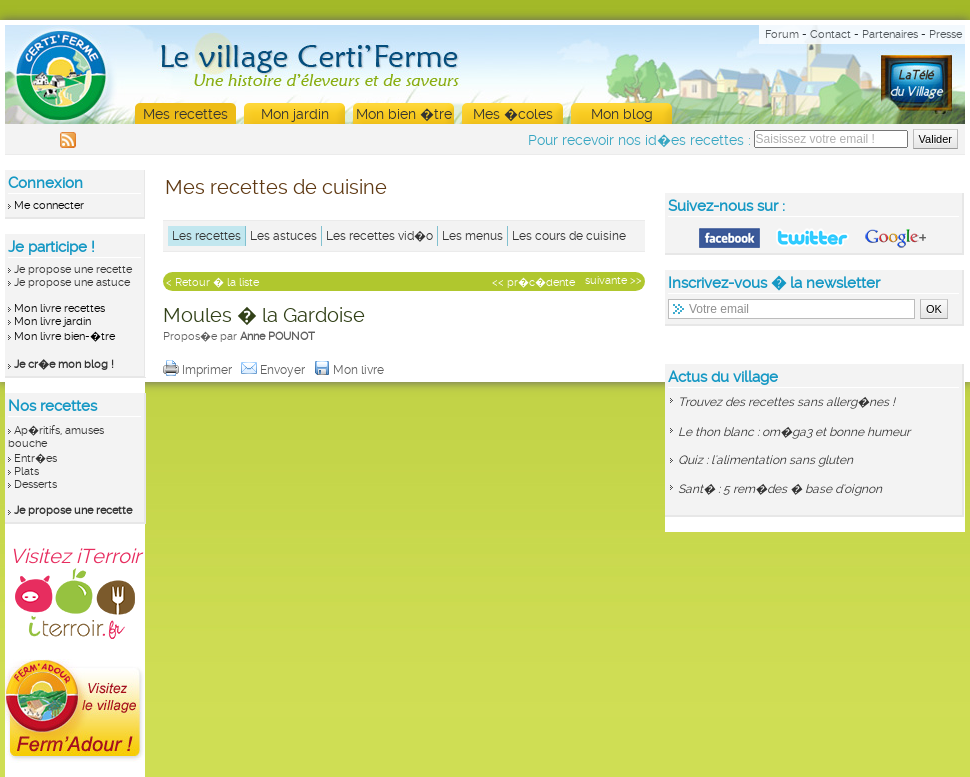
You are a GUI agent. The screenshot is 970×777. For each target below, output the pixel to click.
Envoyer (274, 370)
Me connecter (49, 205)
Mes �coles (513, 114)
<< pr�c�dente (533, 282)
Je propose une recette (73, 269)
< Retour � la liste (212, 282)
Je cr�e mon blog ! (64, 364)
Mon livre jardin (52, 321)
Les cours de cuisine (569, 236)
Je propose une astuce (72, 282)
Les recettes (206, 236)
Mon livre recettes (59, 308)
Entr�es (35, 458)
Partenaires (890, 34)
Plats (26, 471)
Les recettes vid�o (379, 236)
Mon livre (350, 370)
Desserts (35, 484)
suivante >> (613, 280)
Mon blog (622, 114)
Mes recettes (185, 114)
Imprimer (199, 370)
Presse (945, 34)
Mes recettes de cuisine (276, 187)
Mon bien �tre (404, 114)
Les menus (472, 236)
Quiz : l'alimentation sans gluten (765, 460)
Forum (782, 34)
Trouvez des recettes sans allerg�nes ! (786, 402)
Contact (830, 34)
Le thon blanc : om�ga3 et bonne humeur (794, 432)
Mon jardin (295, 114)
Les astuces (283, 236)
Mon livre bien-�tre (64, 336)
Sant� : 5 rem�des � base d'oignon (780, 489)
